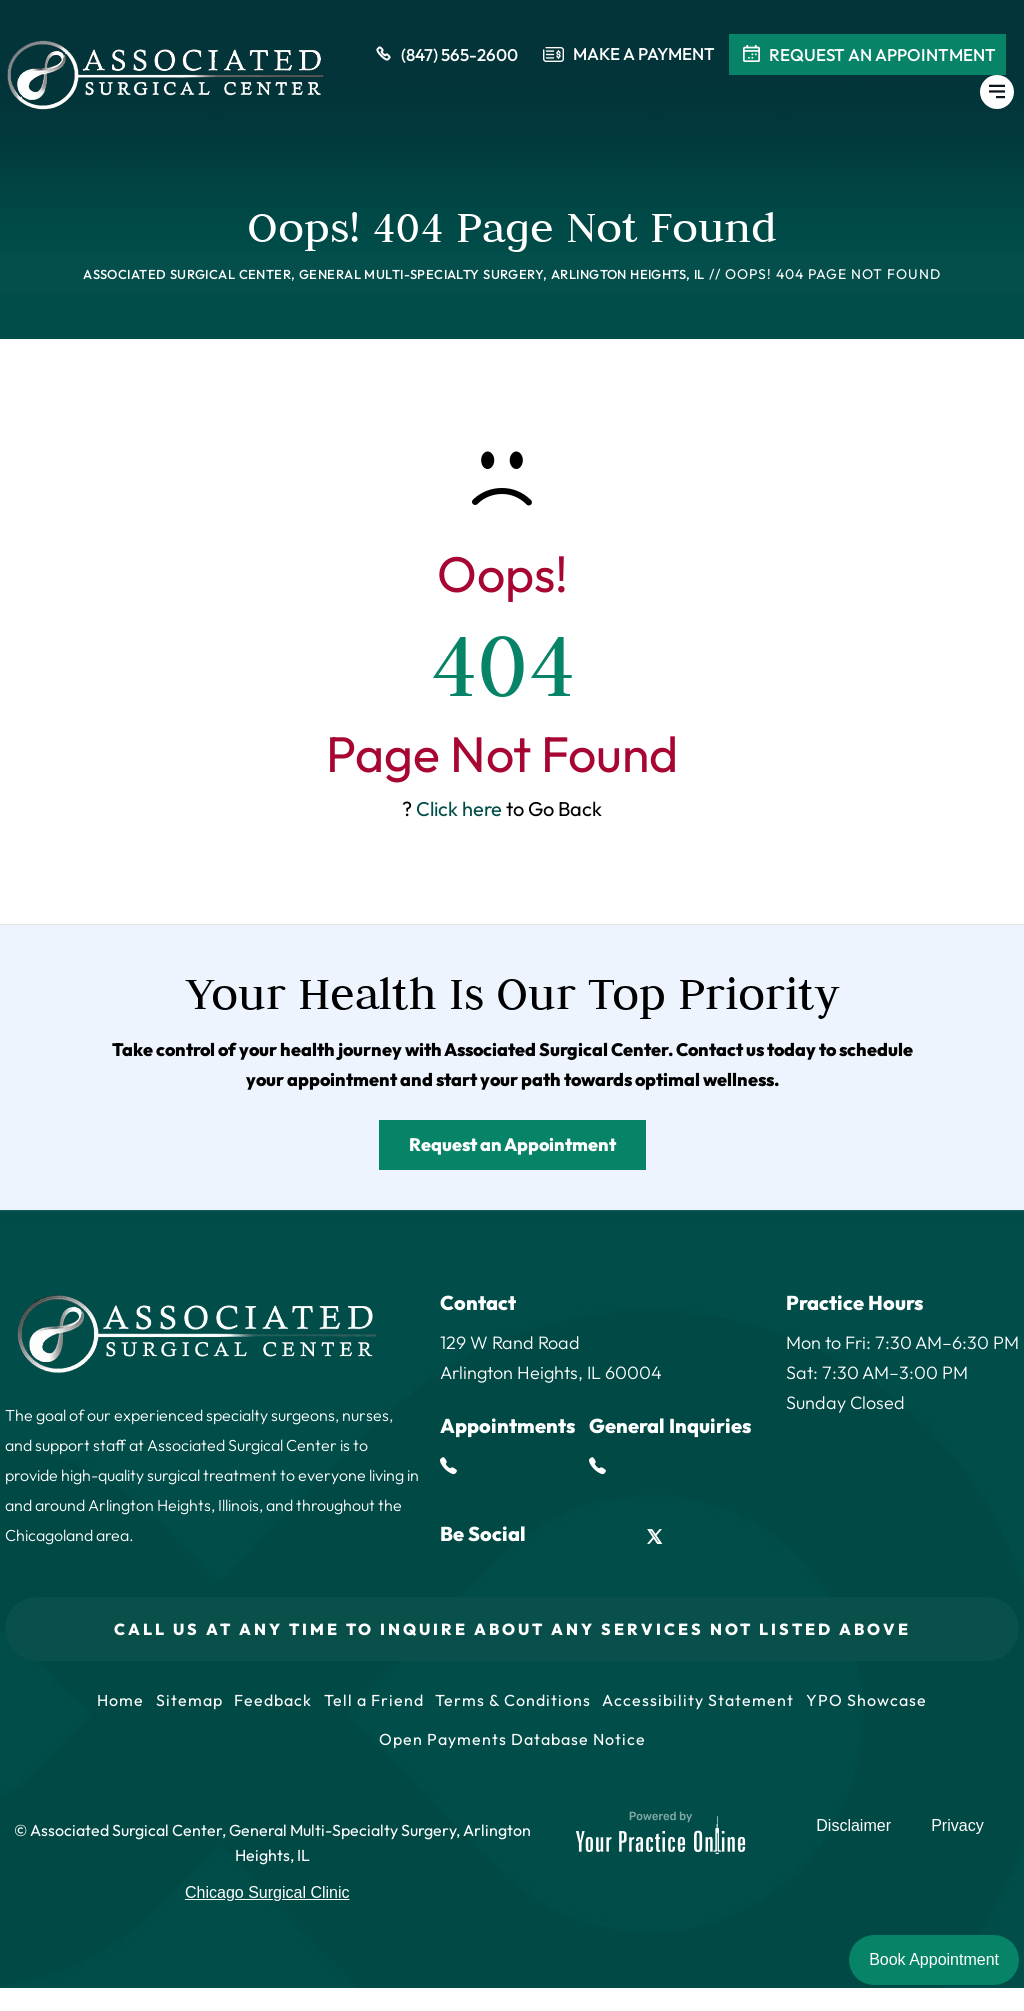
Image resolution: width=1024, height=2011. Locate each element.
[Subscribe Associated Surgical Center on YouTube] (745, 1536)
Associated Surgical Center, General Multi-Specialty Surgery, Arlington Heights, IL (394, 274)
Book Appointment (934, 1959)
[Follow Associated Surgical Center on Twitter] (654, 1536)
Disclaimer (860, 1857)
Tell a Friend (374, 1706)
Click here (459, 808)
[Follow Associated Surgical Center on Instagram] (700, 1536)
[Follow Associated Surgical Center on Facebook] (563, 1536)
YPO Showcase (880, 1706)
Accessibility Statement (708, 1706)
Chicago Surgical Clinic (267, 1915)
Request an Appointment (512, 1144)
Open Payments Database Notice (512, 1756)
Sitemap (180, 1706)
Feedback (269, 1706)
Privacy (958, 1857)
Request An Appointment (867, 58)
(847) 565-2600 (444, 58)
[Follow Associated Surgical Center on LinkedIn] (609, 1536)
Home (107, 1706)
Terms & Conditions (518, 1706)
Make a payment (644, 58)
